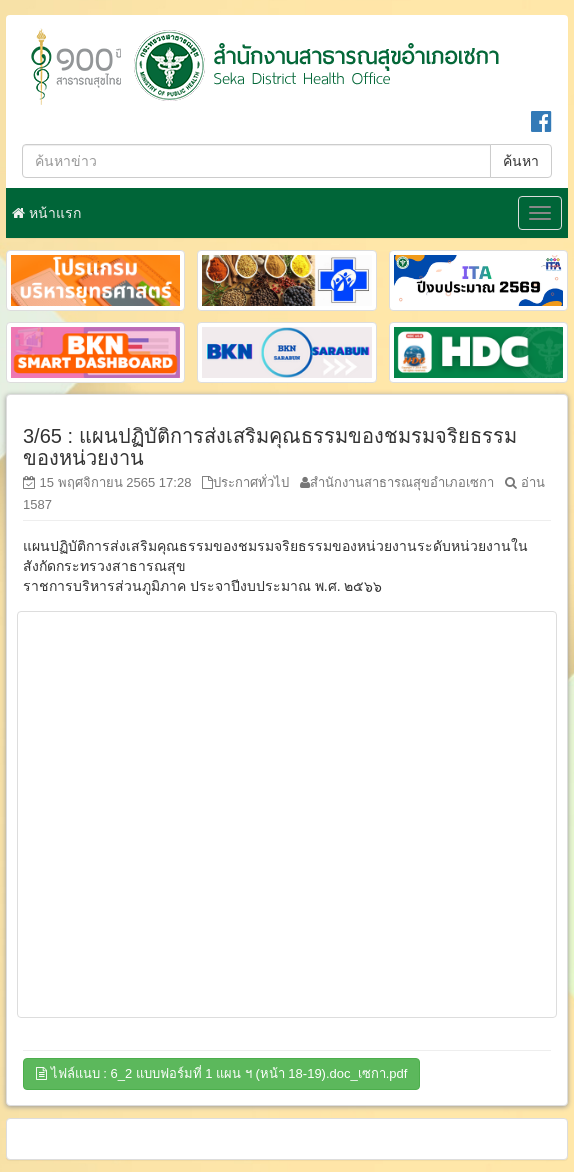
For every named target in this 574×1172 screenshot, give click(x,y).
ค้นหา (521, 161)
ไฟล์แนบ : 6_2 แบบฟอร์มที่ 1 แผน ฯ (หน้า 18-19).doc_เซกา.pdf (221, 1073)
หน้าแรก (46, 213)
